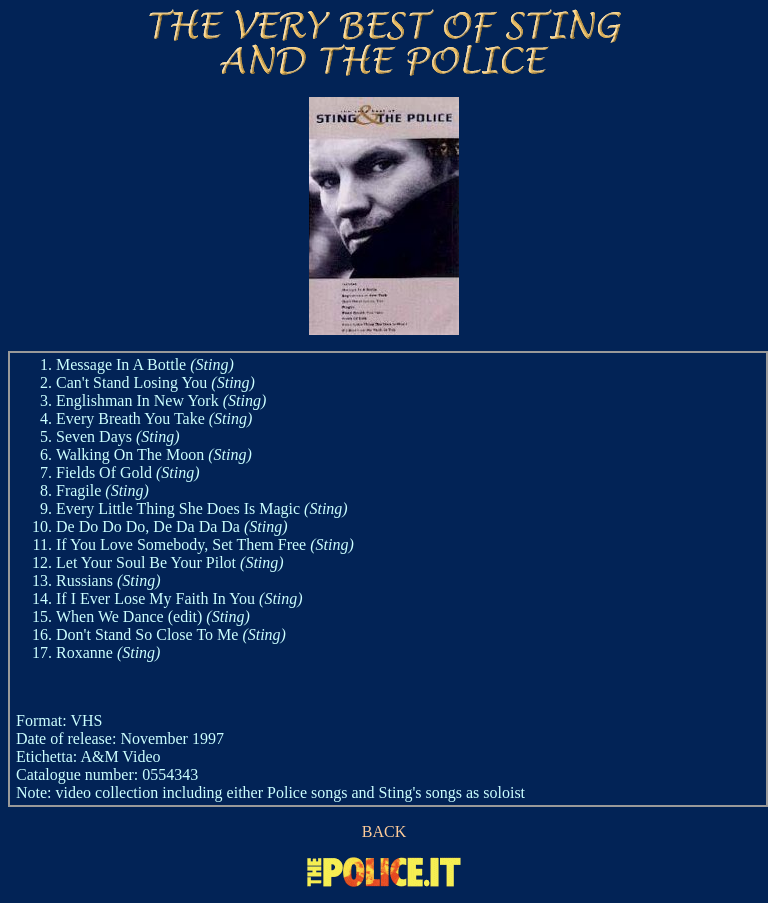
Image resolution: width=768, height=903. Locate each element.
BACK (384, 831)
